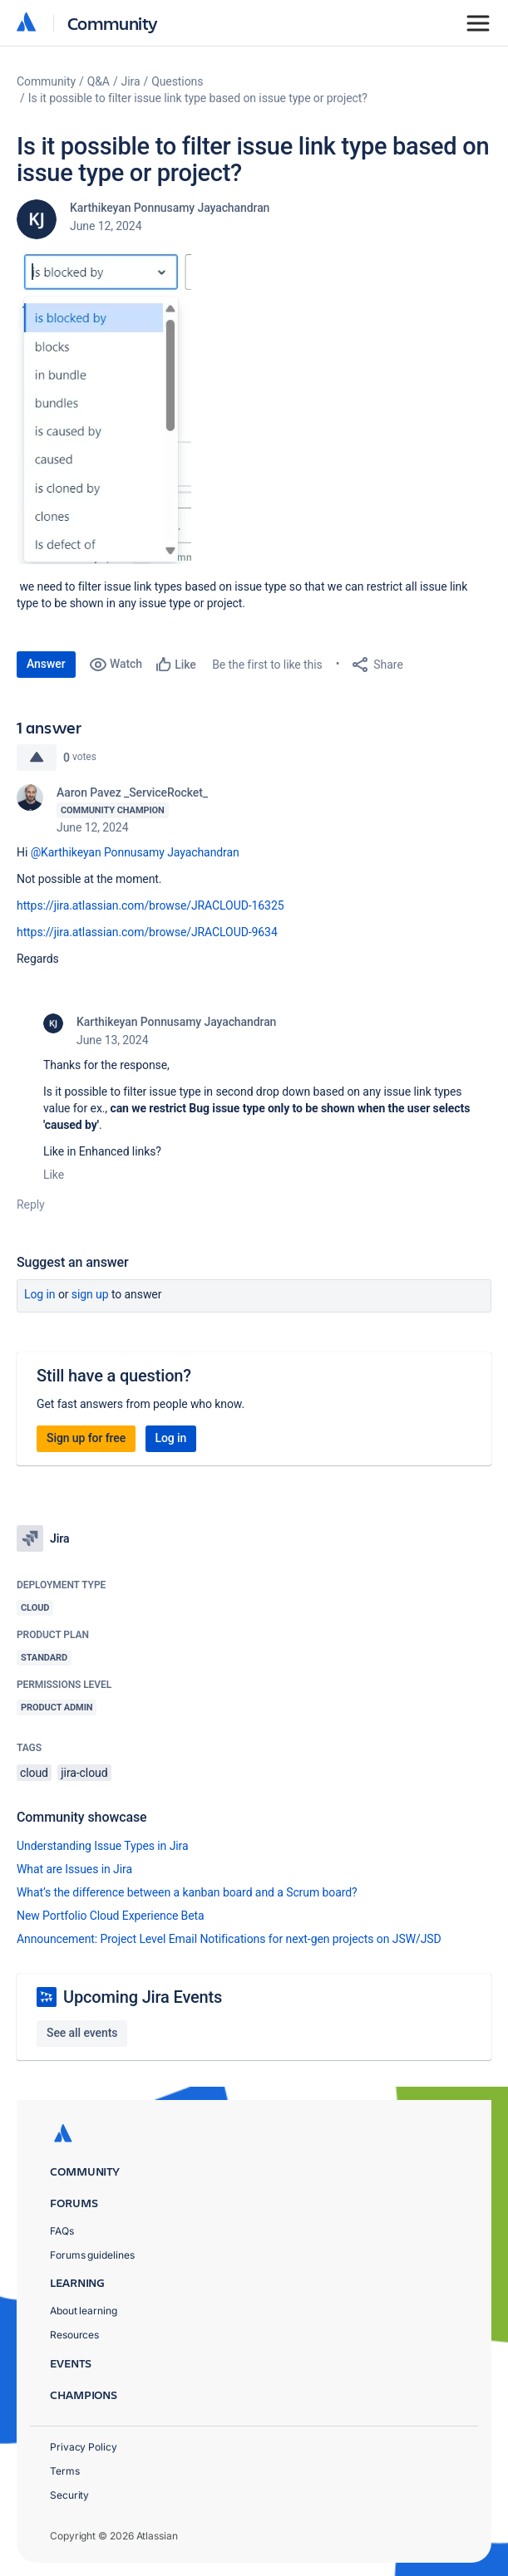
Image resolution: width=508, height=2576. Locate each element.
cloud (34, 1772)
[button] (104, 405)
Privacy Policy (83, 2447)
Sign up (90, 1294)
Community (112, 23)
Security (69, 2495)
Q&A (98, 81)
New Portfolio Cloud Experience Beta (111, 1915)
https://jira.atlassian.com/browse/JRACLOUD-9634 (147, 932)
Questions (177, 81)
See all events (82, 2032)
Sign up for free (86, 1438)
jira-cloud (84, 1772)
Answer (46, 663)
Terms (65, 2471)
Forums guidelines (92, 2255)
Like (53, 1174)
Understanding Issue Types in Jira (103, 1845)
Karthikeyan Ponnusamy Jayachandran (169, 207)
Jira (131, 81)
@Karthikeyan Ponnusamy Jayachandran (135, 852)
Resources (74, 2334)
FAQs (62, 2231)
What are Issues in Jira (74, 1869)
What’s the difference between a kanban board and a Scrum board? (187, 1892)
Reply (31, 1204)
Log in (40, 1294)
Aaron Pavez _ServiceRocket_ (132, 792)
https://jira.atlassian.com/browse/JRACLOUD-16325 (150, 905)
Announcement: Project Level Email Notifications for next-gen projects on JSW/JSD (229, 1938)
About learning (83, 2310)
